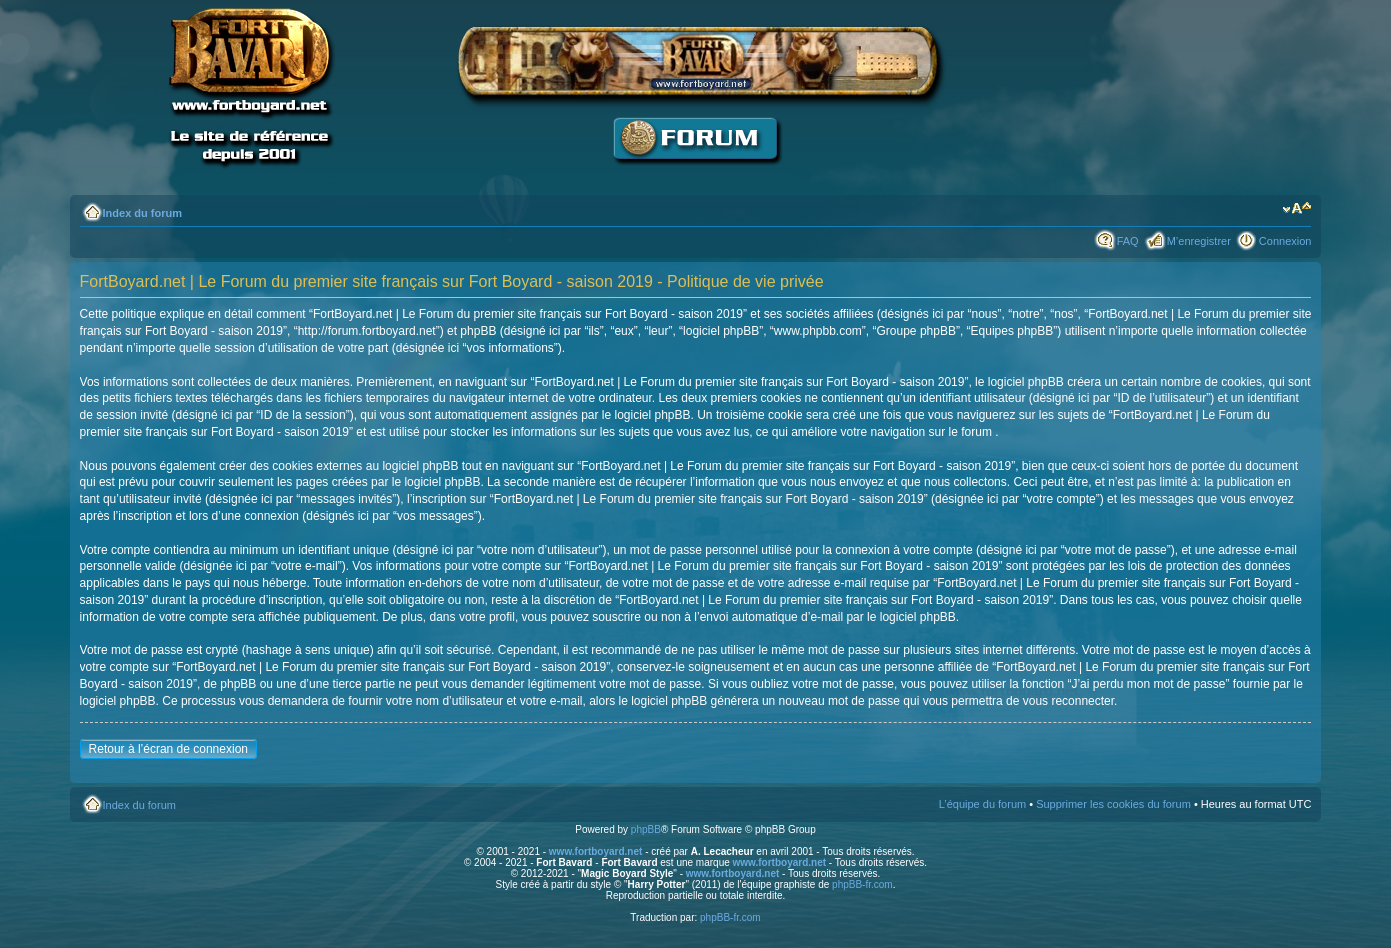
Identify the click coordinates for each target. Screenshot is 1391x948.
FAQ (1128, 241)
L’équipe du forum (982, 804)
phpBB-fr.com (862, 884)
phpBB (646, 829)
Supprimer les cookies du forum (1113, 804)
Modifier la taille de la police (1296, 209)
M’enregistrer (1199, 241)
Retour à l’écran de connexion (168, 749)
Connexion (1285, 241)
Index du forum (142, 213)
